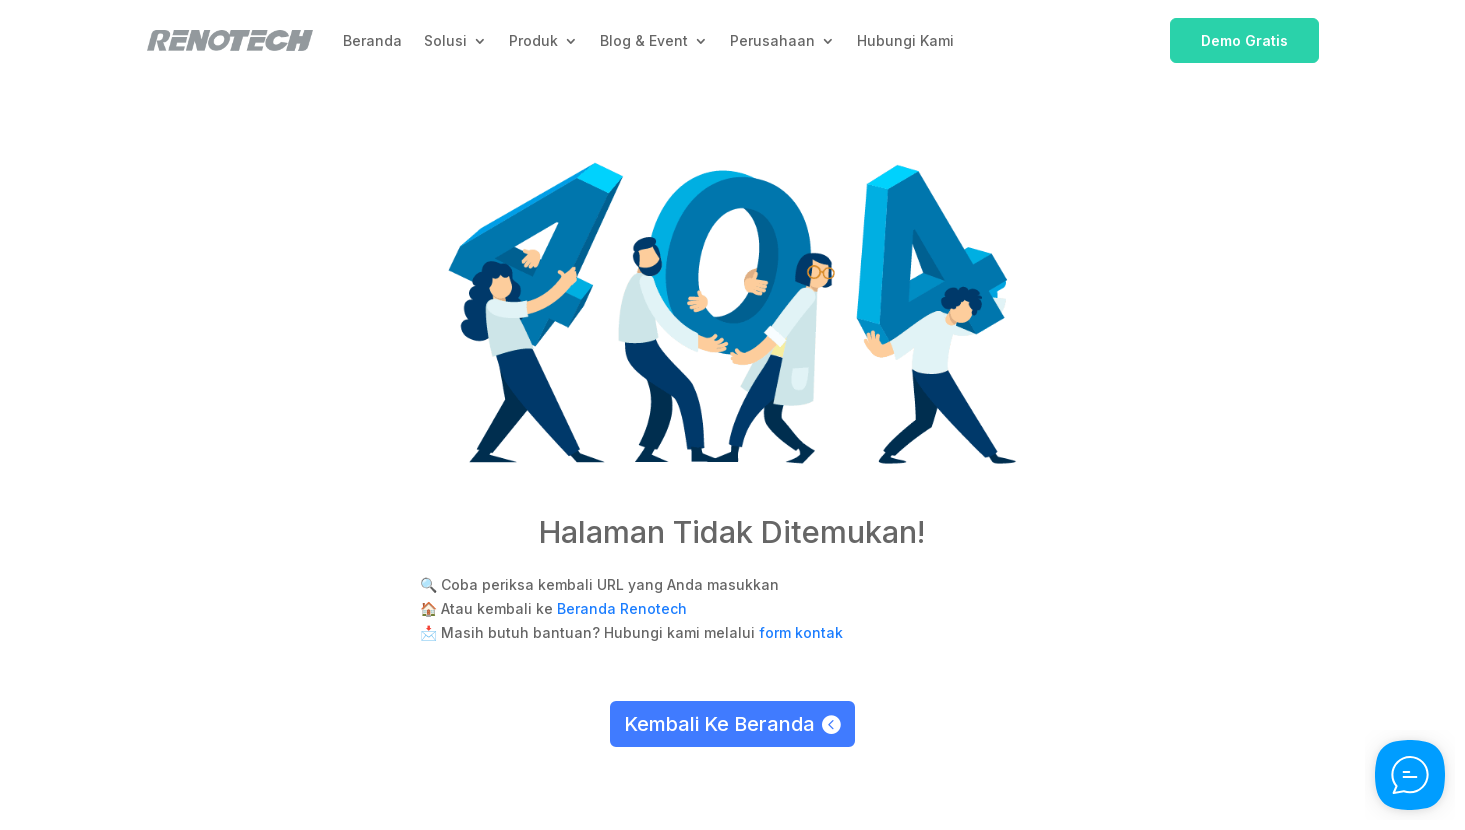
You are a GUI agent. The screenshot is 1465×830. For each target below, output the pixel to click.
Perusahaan (772, 40)
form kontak (801, 632)
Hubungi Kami (905, 40)
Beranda (372, 40)
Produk (533, 40)
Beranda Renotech (622, 608)
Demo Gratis (1244, 40)
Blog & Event (644, 40)
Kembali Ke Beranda (719, 724)
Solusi (445, 40)
